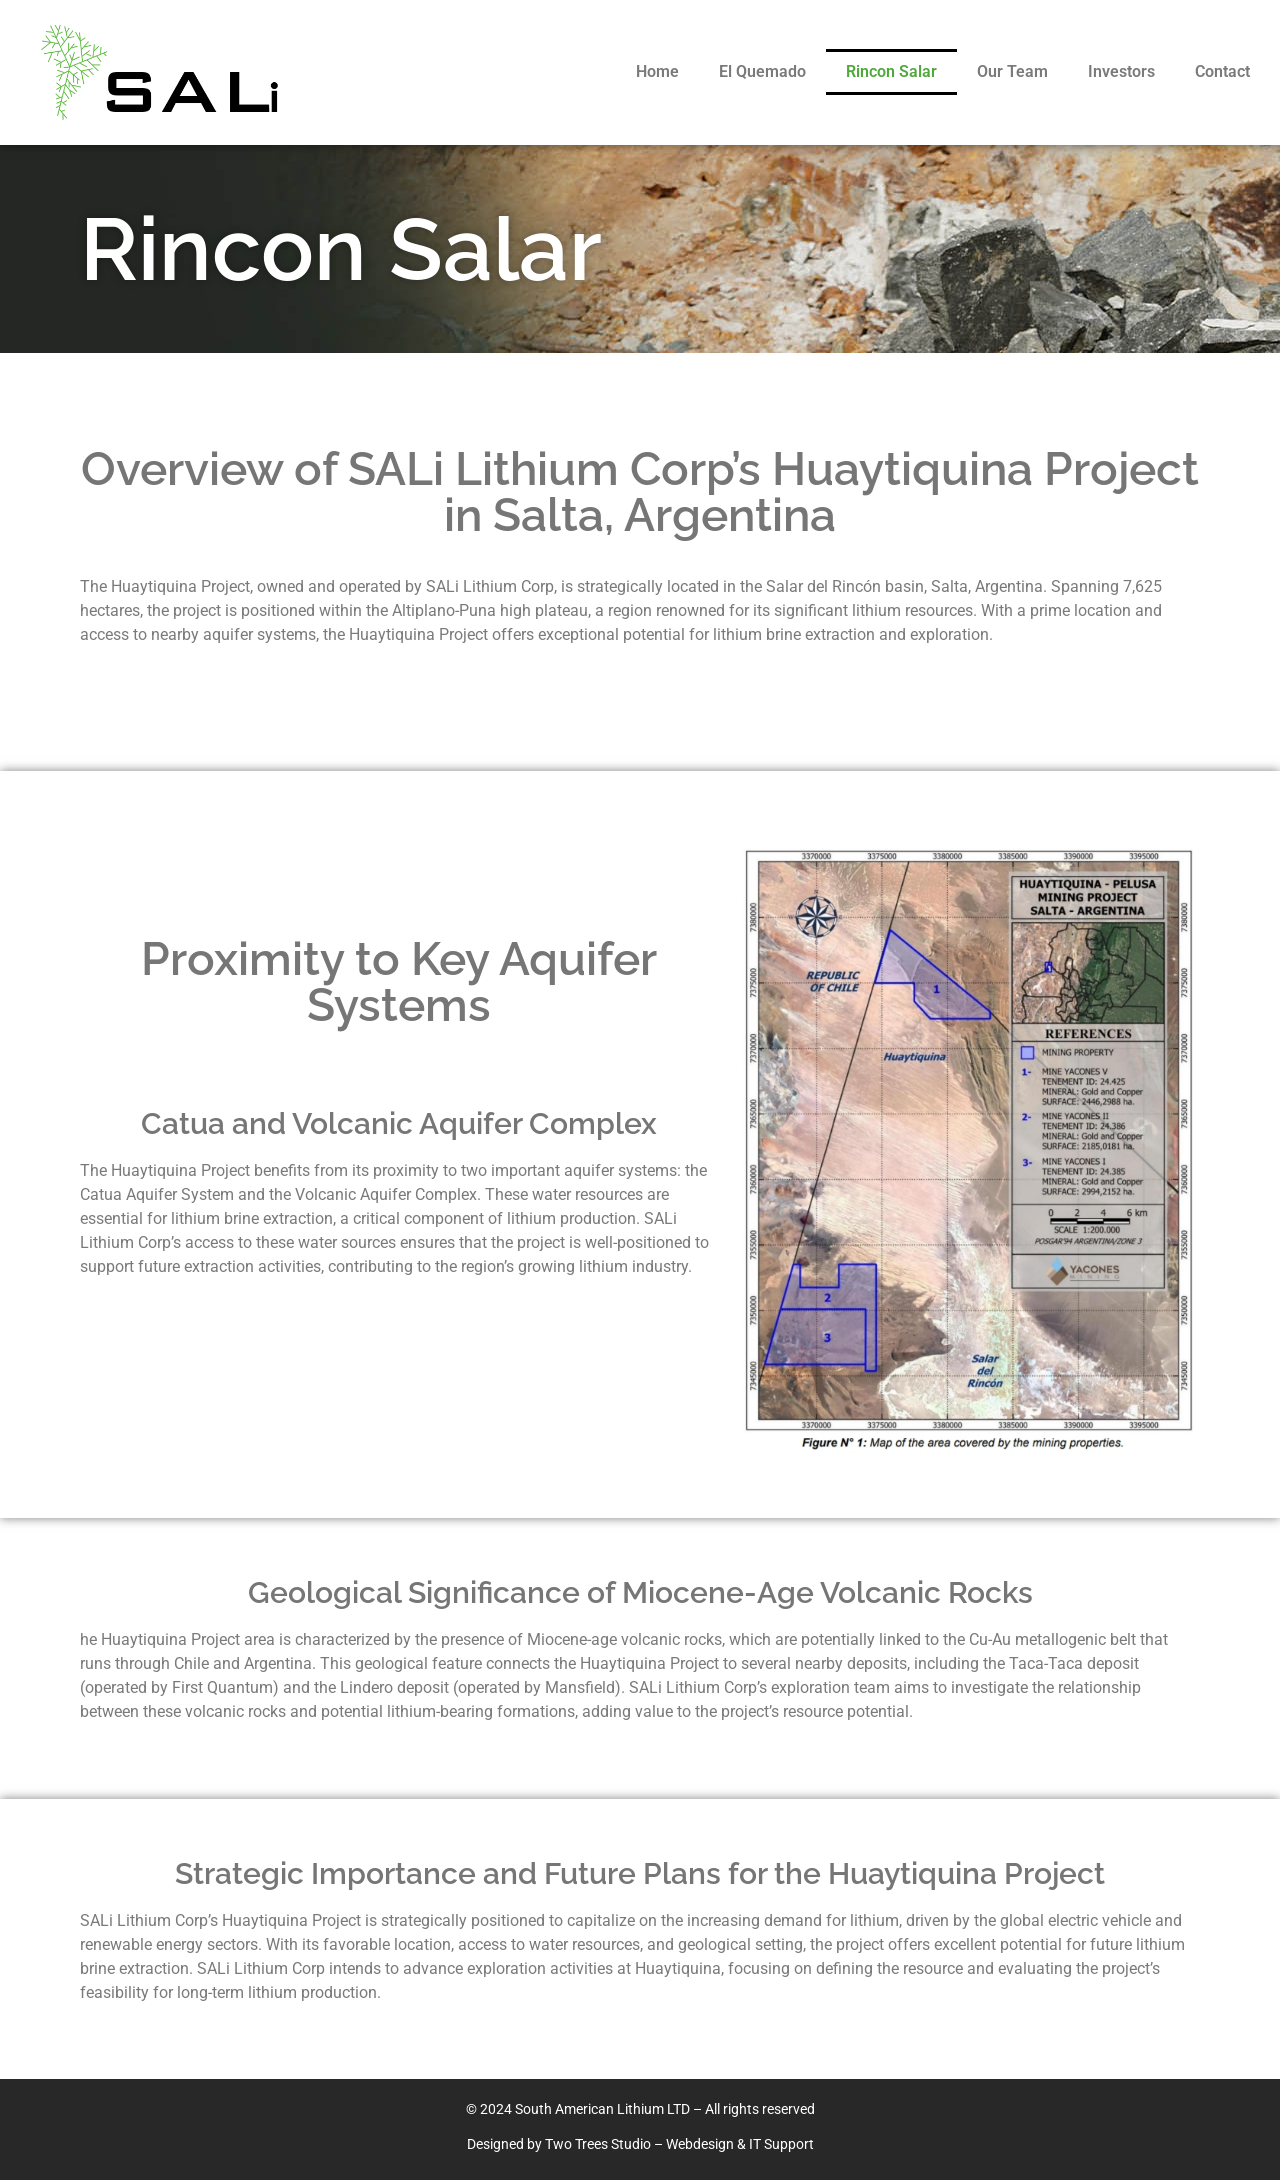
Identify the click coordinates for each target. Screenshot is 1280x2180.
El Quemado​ (762, 71)
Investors (1121, 71)
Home (657, 71)
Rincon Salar (891, 71)
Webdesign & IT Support (740, 2144)
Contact (1222, 71)
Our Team (1012, 71)
